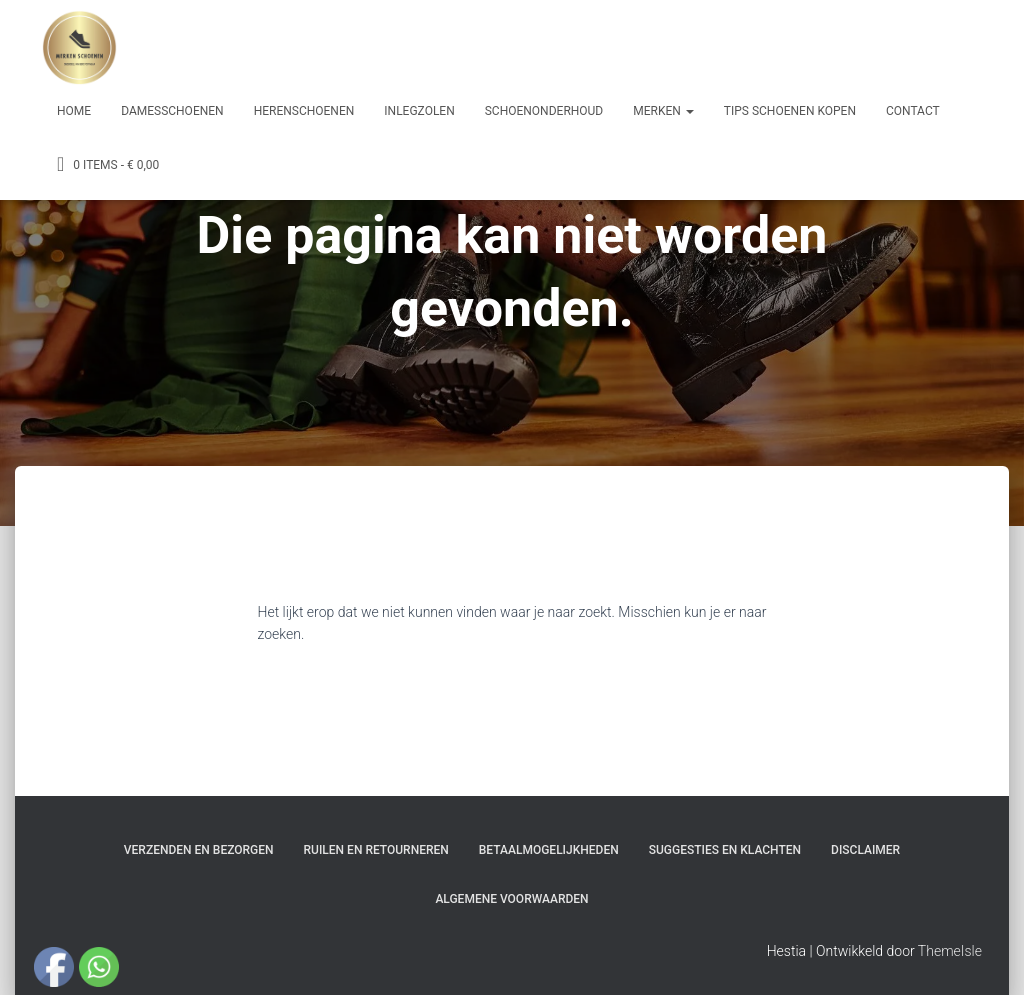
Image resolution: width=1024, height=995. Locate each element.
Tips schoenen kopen (790, 111)
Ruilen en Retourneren (376, 850)
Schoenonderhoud (544, 111)
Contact (913, 111)
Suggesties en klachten (725, 850)
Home (74, 111)
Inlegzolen (419, 111)
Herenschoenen (304, 111)
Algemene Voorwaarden (511, 899)
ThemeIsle (950, 951)
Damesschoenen (172, 111)
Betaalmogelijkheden (549, 850)
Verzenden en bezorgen (199, 850)
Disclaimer (865, 850)
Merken (663, 111)
